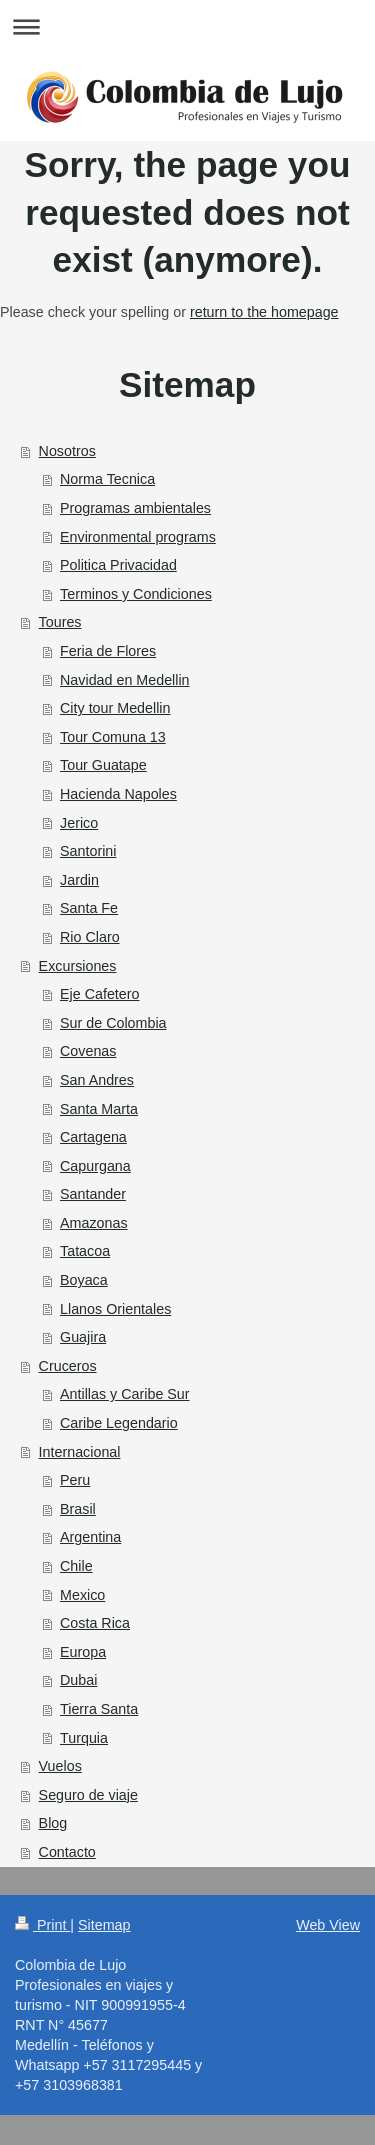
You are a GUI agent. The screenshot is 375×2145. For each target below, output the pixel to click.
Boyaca (84, 1280)
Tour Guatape (103, 765)
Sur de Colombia (113, 1023)
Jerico (79, 823)
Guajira (83, 1337)
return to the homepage (264, 312)
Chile (76, 1566)
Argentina (90, 1537)
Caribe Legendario (119, 1423)
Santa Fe (89, 908)
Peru (75, 1480)
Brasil (78, 1509)
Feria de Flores (108, 651)
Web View (328, 1925)
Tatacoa (85, 1251)
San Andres (97, 1080)
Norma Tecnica (107, 479)
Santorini (88, 851)
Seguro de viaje (88, 1795)
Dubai (78, 1680)
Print (42, 1925)
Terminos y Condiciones (136, 594)
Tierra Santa (99, 1709)
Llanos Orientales (115, 1309)
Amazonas (94, 1223)
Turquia (84, 1738)
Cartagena (93, 1137)
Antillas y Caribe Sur (125, 1394)
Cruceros (68, 1366)
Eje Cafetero (99, 994)
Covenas (88, 1051)
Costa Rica (95, 1623)
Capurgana (95, 1166)
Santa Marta (99, 1109)
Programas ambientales (135, 508)
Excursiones (78, 966)
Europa (83, 1652)
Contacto (67, 1852)
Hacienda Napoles (118, 794)
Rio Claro (90, 937)
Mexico (82, 1595)
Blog (53, 1823)
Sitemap (104, 1925)
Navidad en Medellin (125, 680)
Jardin (79, 880)
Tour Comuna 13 (113, 737)
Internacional (80, 1452)
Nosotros (67, 451)
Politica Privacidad (118, 565)
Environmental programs (138, 537)
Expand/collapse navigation (187, 26)
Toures (60, 622)
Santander (93, 1194)
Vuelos (60, 1766)
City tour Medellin (115, 708)
